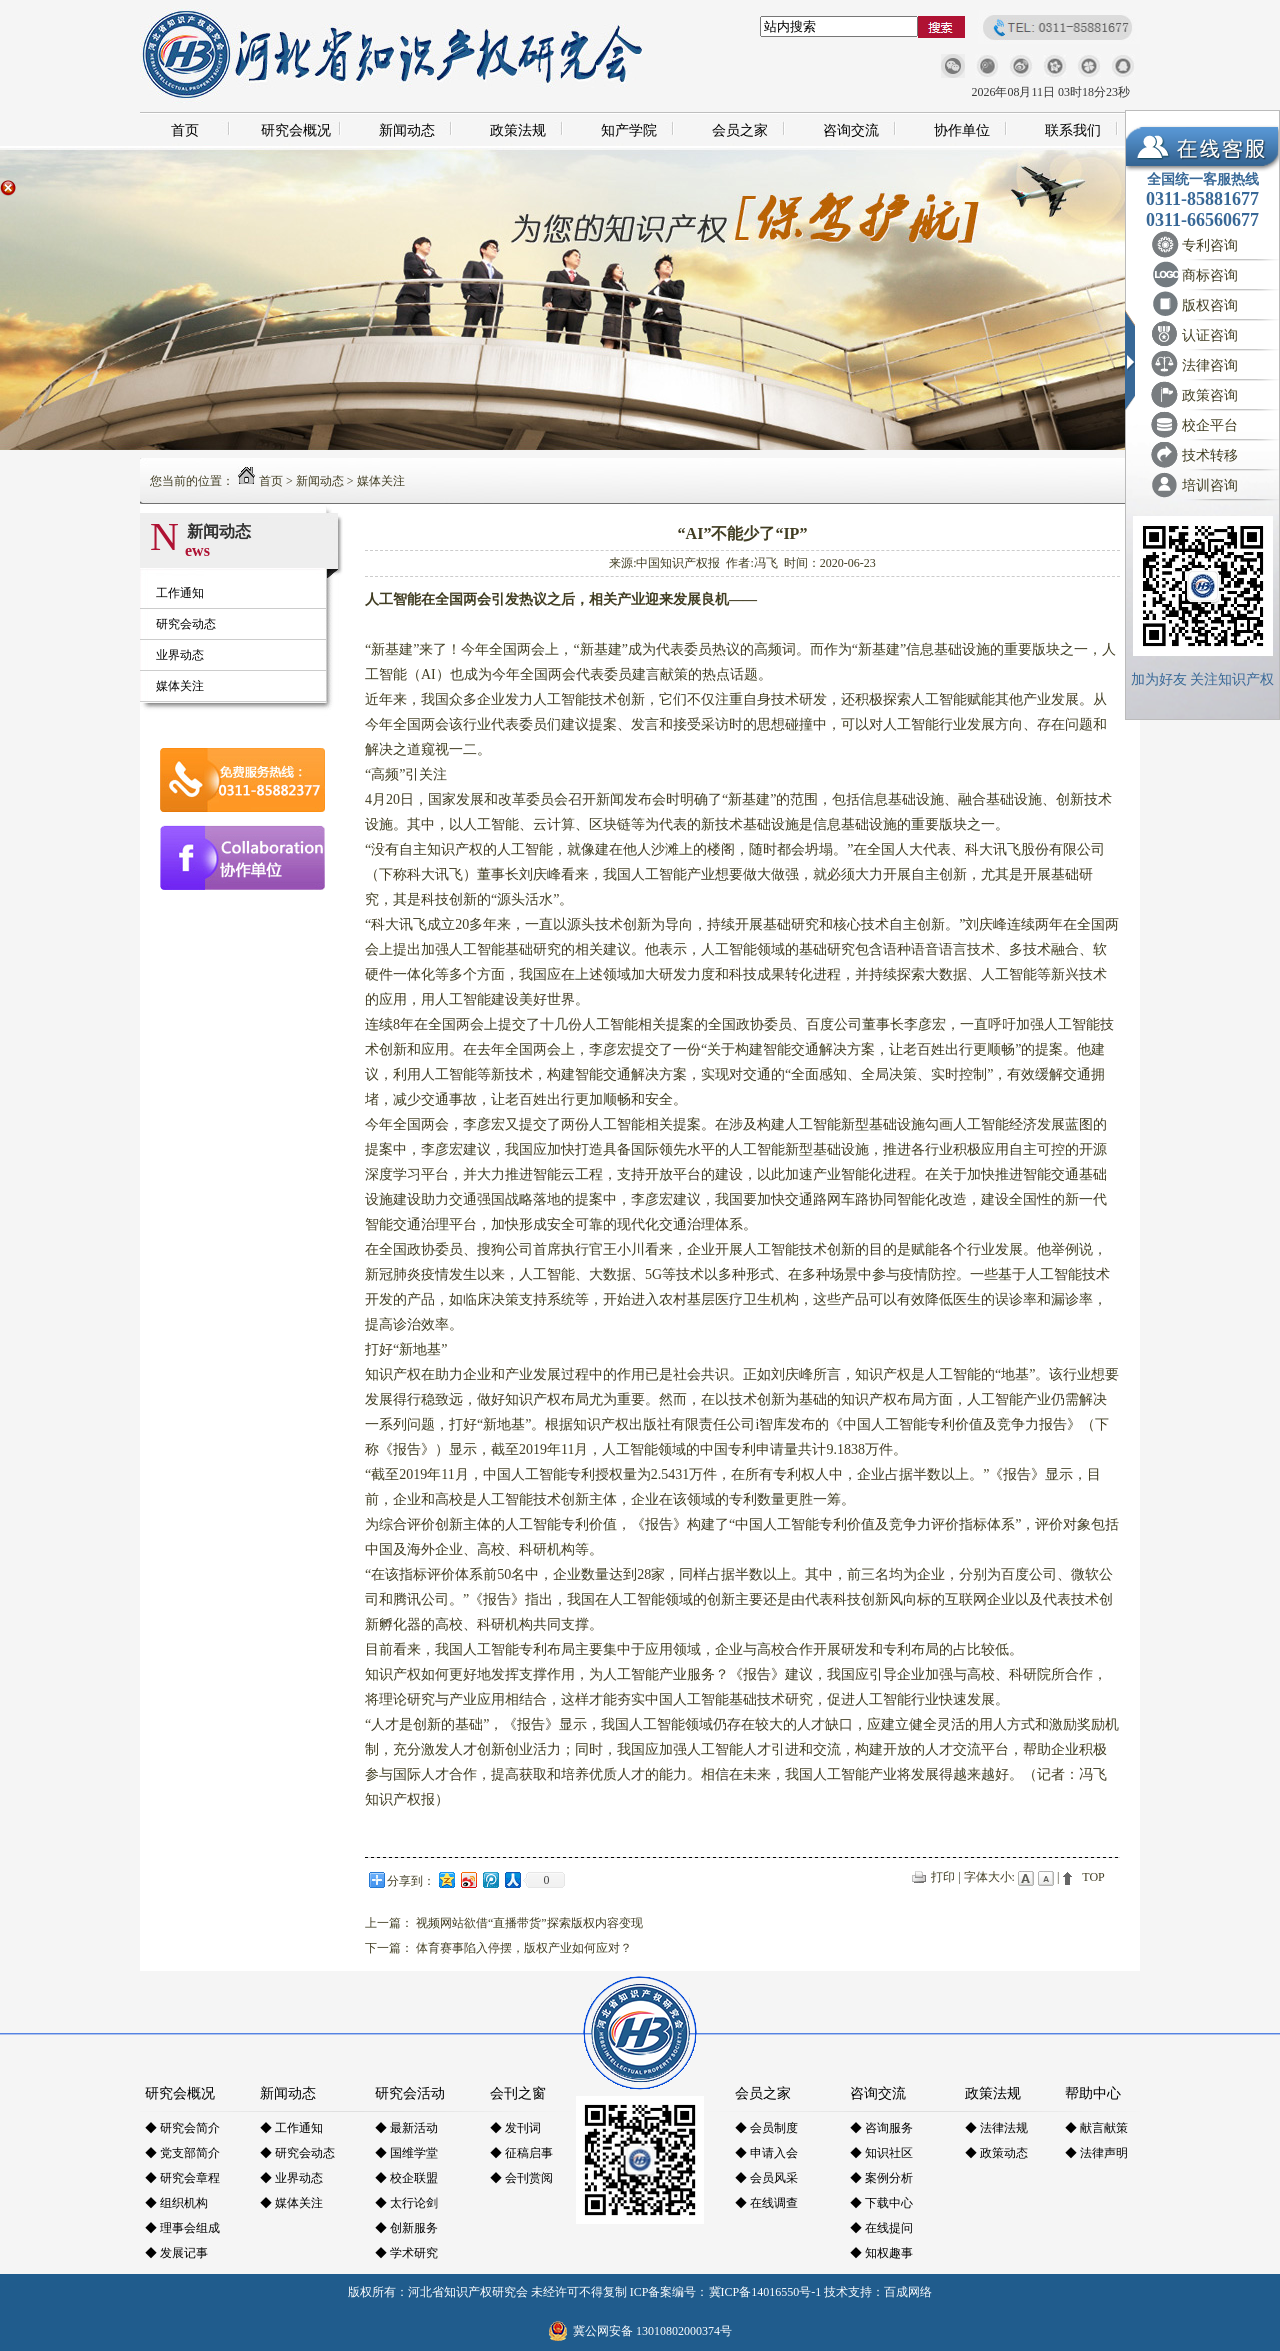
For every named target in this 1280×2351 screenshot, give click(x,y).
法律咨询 (1210, 365)
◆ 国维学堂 (406, 2153)
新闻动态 (407, 130)
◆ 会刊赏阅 (521, 2178)
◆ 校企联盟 (406, 2178)
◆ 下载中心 (881, 2203)
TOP (1093, 1877)
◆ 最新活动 (406, 2128)
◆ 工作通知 (291, 2128)
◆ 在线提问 (881, 2228)
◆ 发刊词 (515, 2128)
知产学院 (629, 130)
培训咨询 (1210, 485)
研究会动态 (186, 624)
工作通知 (180, 593)
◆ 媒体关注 (291, 2203)
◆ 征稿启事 (521, 2153)
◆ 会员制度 (766, 2128)
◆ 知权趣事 (881, 2253)
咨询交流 (851, 130)
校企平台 (1210, 425)
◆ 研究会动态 (297, 2153)
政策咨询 (1210, 395)
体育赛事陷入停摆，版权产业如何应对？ (524, 1948)
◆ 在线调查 (766, 2203)
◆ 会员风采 (766, 2178)
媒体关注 (381, 481)
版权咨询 (1210, 305)
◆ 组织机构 (176, 2203)
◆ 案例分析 (881, 2178)
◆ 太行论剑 (406, 2203)
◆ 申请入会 (766, 2153)
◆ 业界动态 (291, 2178)
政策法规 (518, 130)
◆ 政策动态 (996, 2153)
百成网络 (908, 2292)
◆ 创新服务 (406, 2228)
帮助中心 (1093, 2093)
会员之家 (740, 130)
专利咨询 (1210, 245)
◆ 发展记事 (176, 2253)
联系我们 (1073, 130)
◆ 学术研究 (406, 2253)
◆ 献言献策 (1096, 2128)
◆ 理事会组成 (182, 2228)
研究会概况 (296, 130)
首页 (185, 130)
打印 (943, 1877)
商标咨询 (1210, 275)
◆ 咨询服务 (881, 2128)
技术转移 (1210, 455)
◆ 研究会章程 (182, 2178)
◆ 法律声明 (1096, 2153)
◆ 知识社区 (881, 2153)
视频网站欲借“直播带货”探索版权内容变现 (529, 1923)
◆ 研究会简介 (182, 2128)
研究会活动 (410, 2093)
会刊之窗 (518, 2093)
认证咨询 (1210, 335)
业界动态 (180, 655)
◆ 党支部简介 (182, 2153)
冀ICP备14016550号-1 (765, 2292)
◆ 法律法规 (996, 2128)
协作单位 (962, 130)
